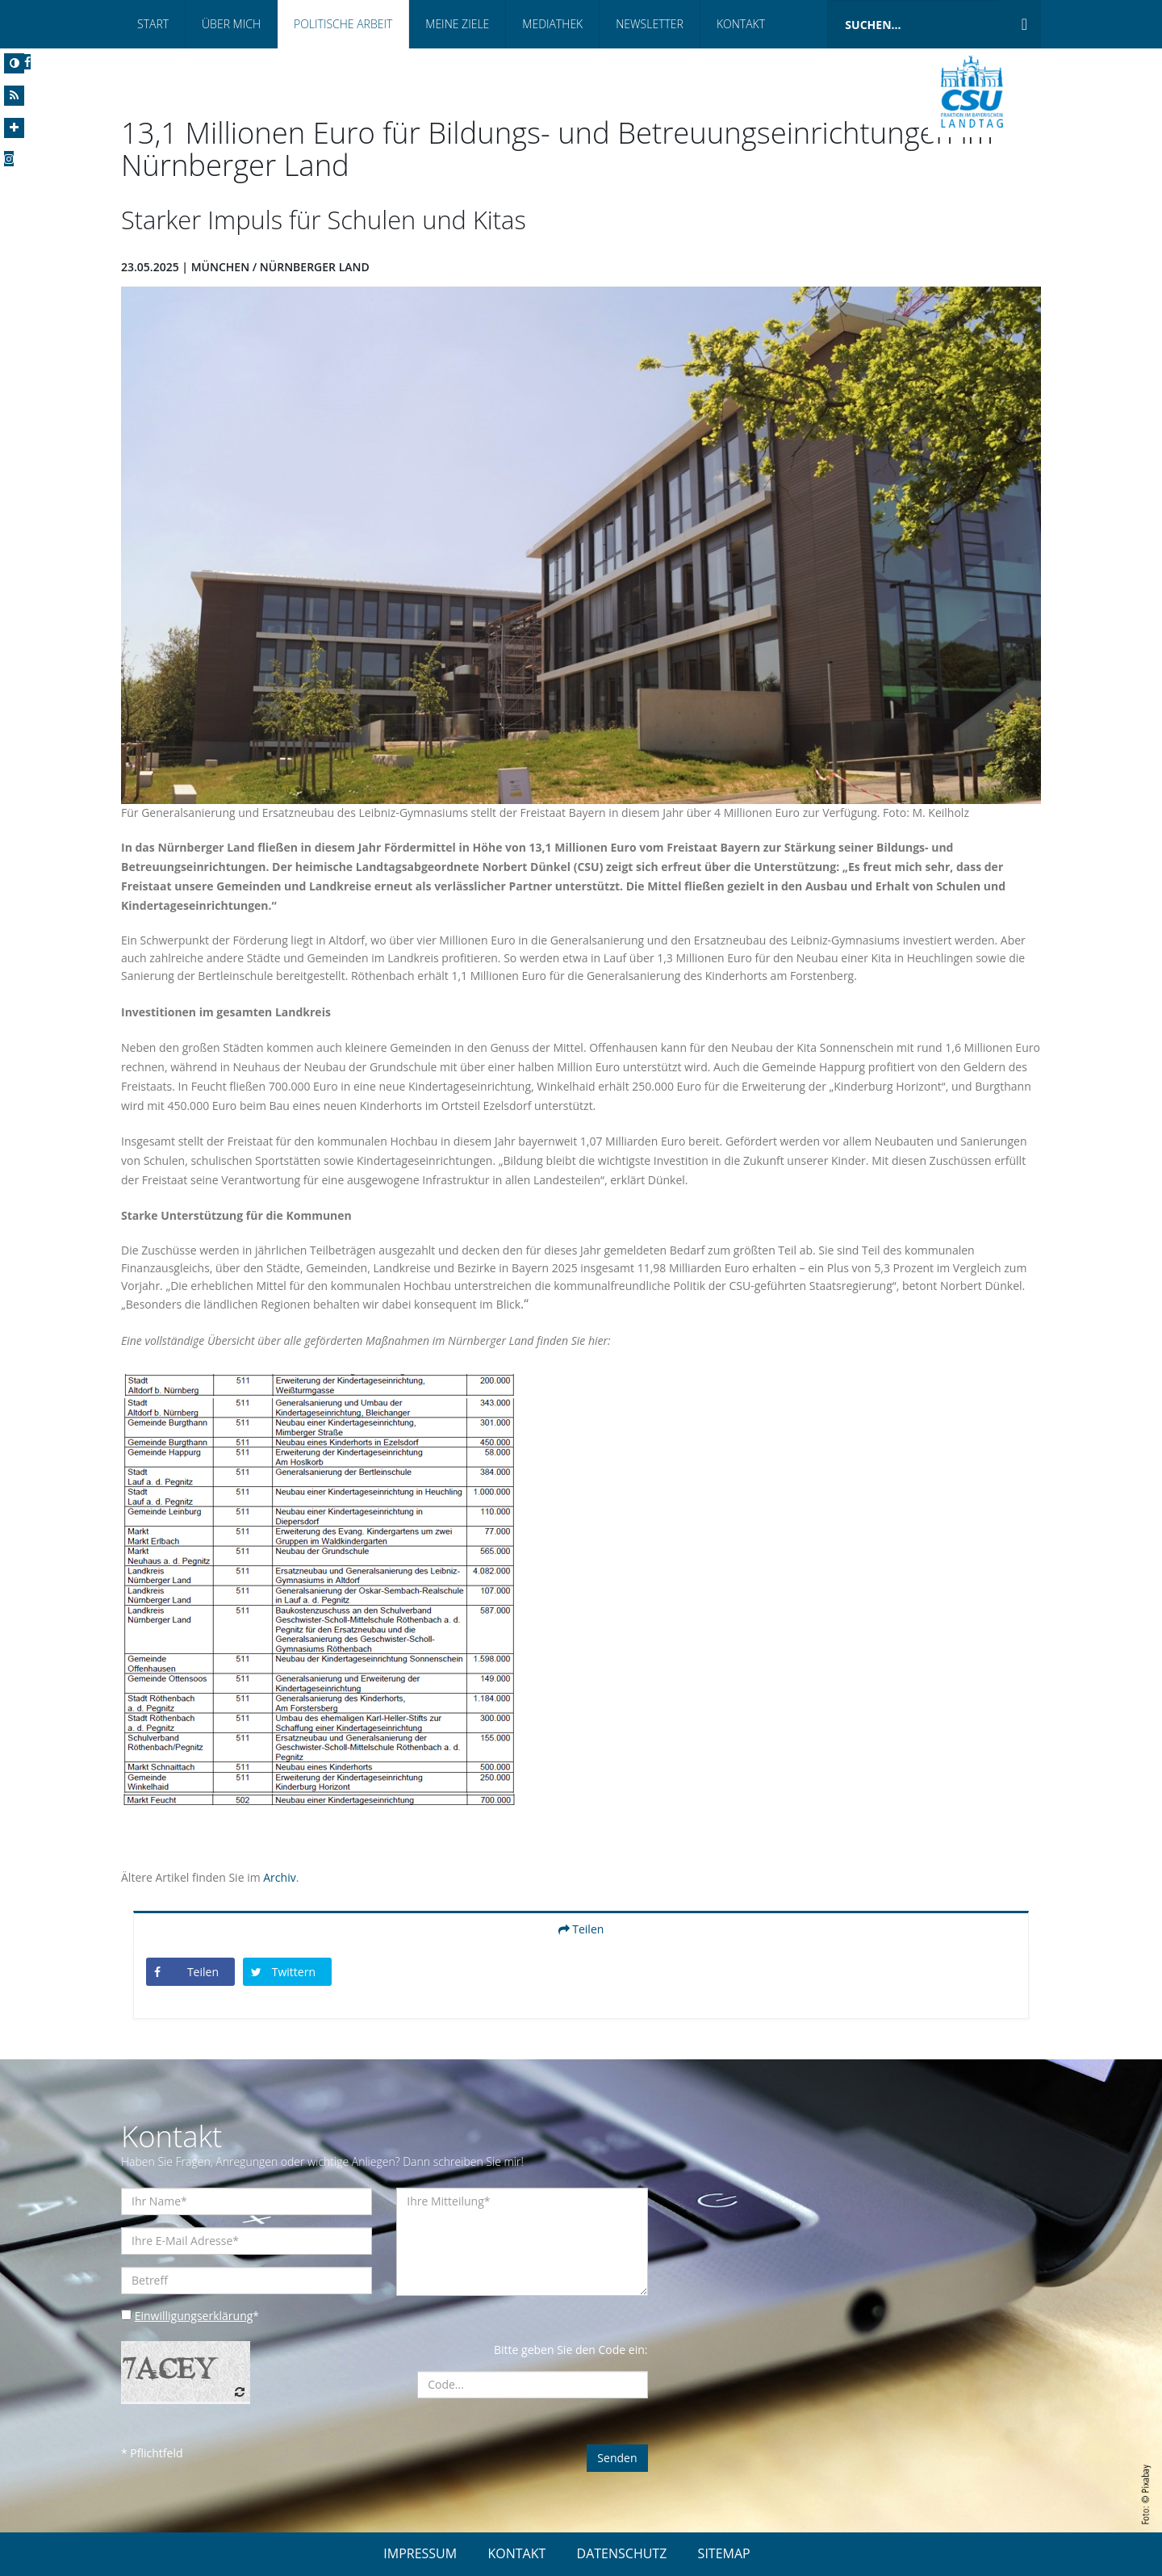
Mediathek (552, 23)
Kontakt (741, 23)
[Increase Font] (14, 128)
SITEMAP (724, 2553)
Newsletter (649, 23)
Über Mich (231, 23)
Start (153, 23)
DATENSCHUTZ (622, 2553)
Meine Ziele (457, 23)
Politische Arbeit (343, 23)
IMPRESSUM (420, 2553)
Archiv (279, 1877)
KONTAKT (516, 2553)
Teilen (581, 1929)
